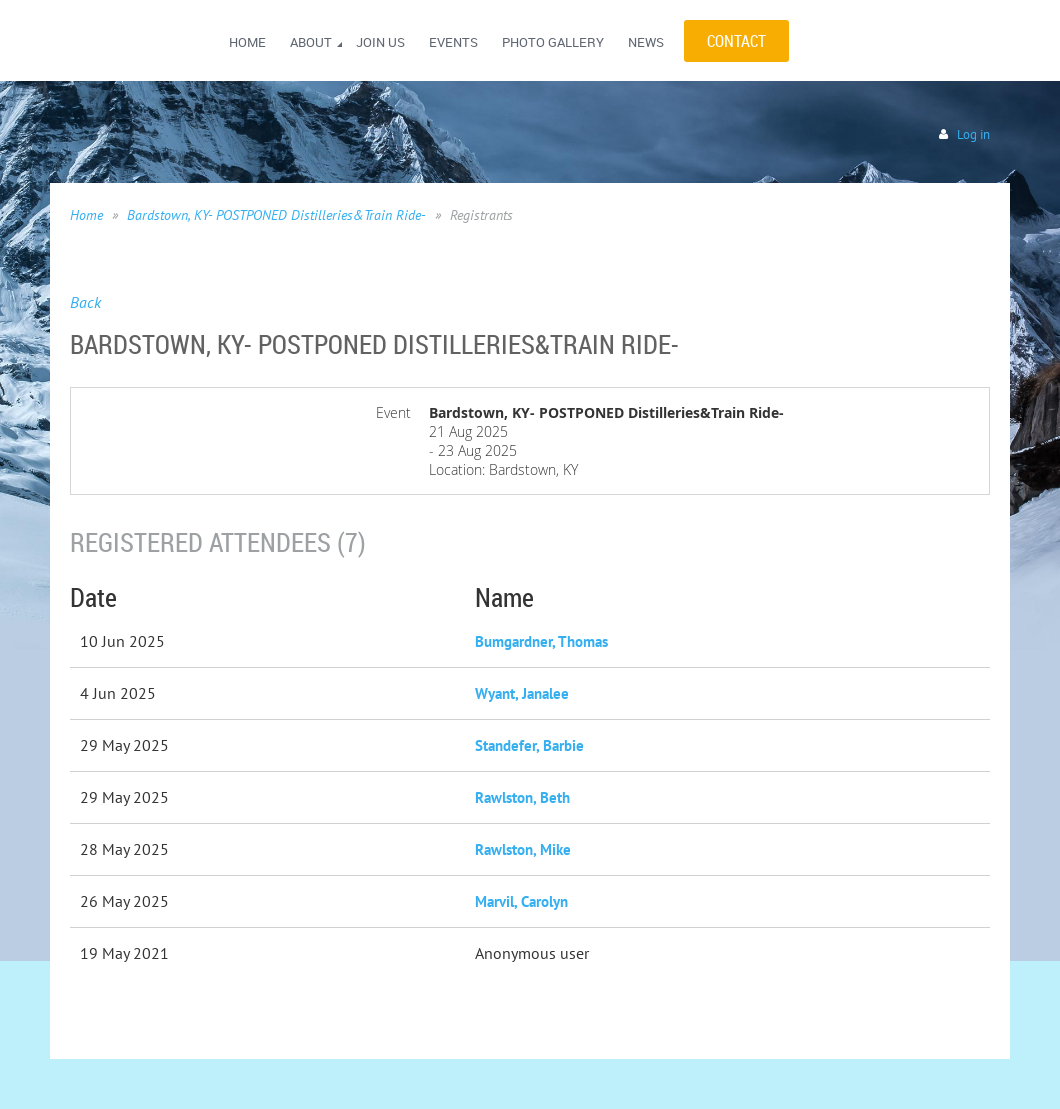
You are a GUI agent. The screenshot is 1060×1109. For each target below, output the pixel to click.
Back (85, 302)
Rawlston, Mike (523, 849)
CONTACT (736, 41)
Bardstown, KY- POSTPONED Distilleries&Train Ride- (276, 215)
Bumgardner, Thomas (541, 641)
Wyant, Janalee (522, 693)
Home (86, 215)
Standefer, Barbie (529, 745)
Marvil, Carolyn (521, 901)
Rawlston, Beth (522, 797)
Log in (973, 134)
